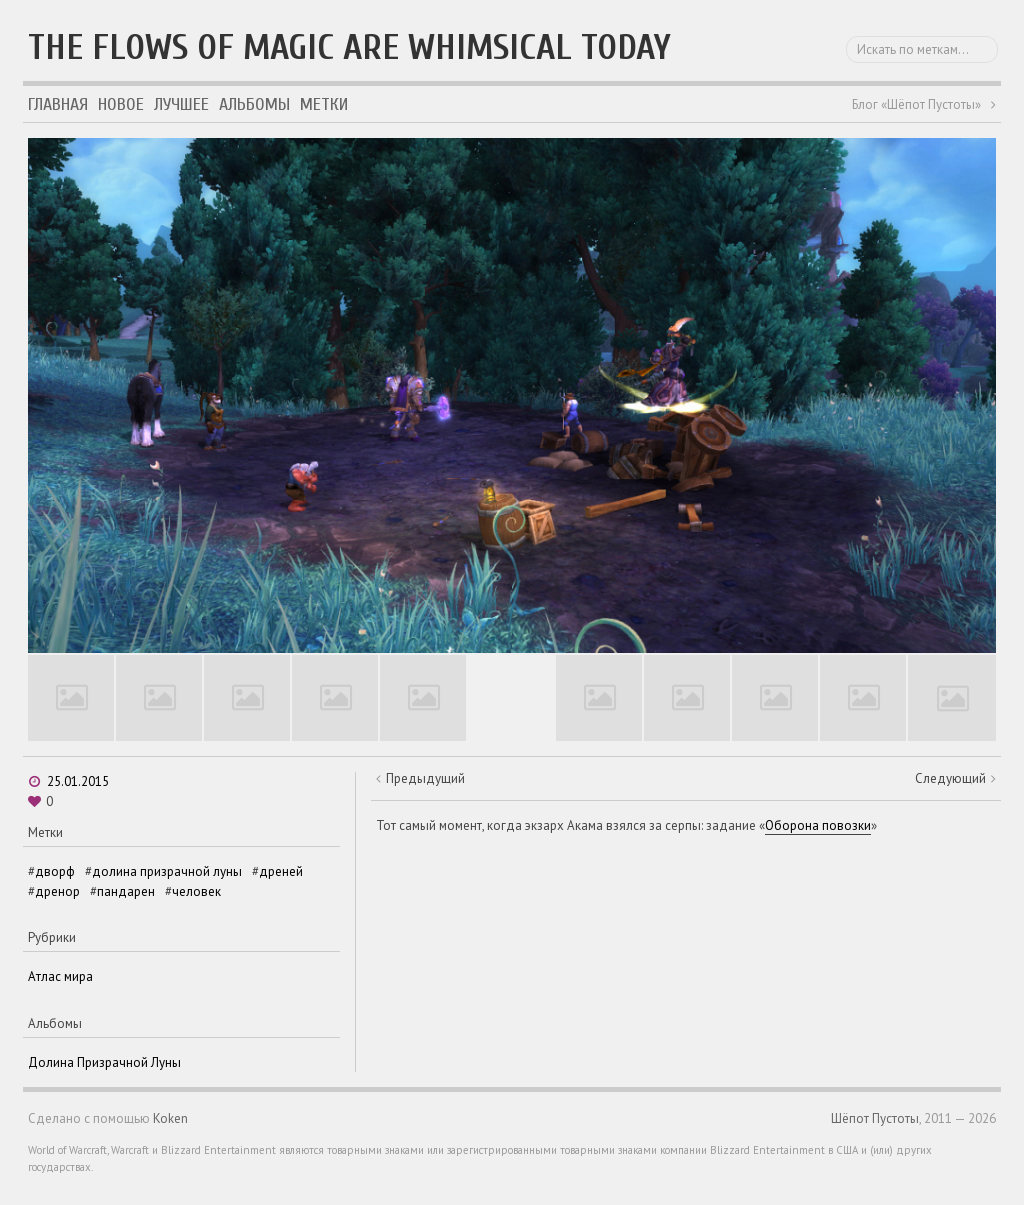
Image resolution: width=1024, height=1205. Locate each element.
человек (196, 891)
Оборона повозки (818, 825)
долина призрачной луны (167, 871)
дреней (281, 871)
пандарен (126, 891)
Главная (58, 104)
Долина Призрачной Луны (104, 1062)
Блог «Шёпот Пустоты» (916, 104)
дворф (55, 871)
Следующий (950, 778)
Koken (170, 1118)
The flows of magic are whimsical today (349, 47)
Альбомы (254, 104)
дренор (57, 891)
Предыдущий (425, 778)
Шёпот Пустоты (875, 1118)
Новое (121, 104)
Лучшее (181, 104)
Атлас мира (60, 976)
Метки (324, 104)
